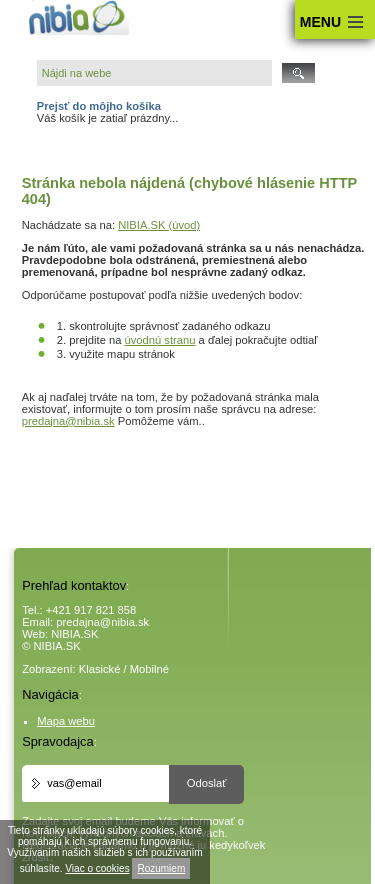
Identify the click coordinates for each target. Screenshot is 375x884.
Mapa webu (66, 721)
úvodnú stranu (160, 340)
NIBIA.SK (74, 634)
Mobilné (149, 669)
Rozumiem (161, 868)
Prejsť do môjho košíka (99, 106)
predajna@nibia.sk (68, 421)
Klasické (100, 669)
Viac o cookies (97, 868)
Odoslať (207, 783)
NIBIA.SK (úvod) (159, 225)
